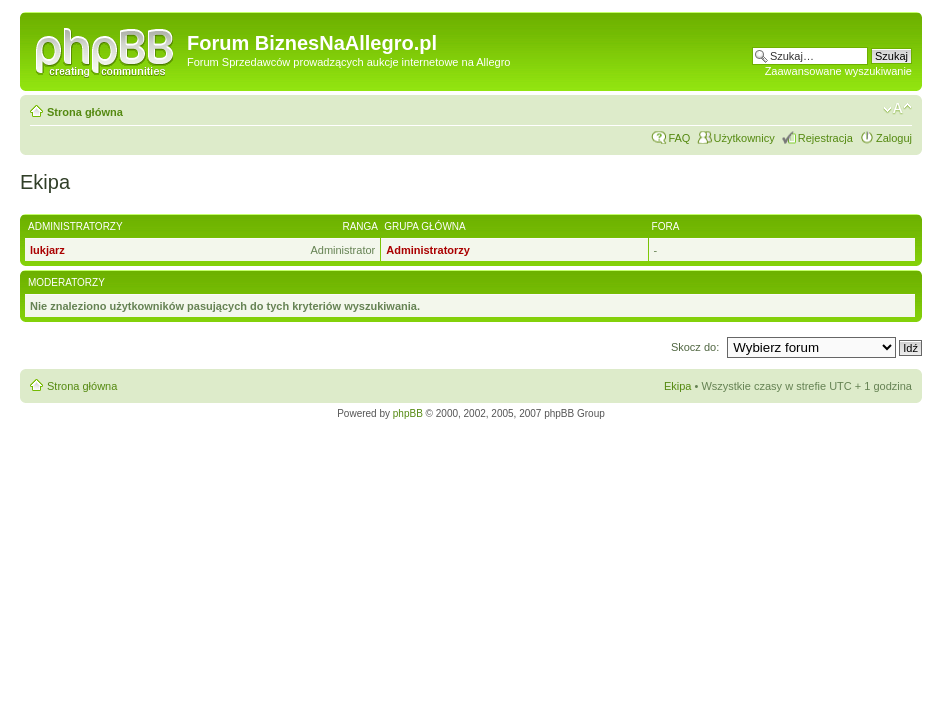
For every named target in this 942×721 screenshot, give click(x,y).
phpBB (408, 413)
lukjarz (47, 250)
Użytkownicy (744, 138)
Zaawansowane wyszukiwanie (838, 71)
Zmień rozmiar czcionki (897, 109)
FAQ (679, 138)
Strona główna (85, 112)
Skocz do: (696, 347)
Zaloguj (894, 138)
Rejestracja (825, 138)
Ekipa (678, 386)
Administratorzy (428, 250)
